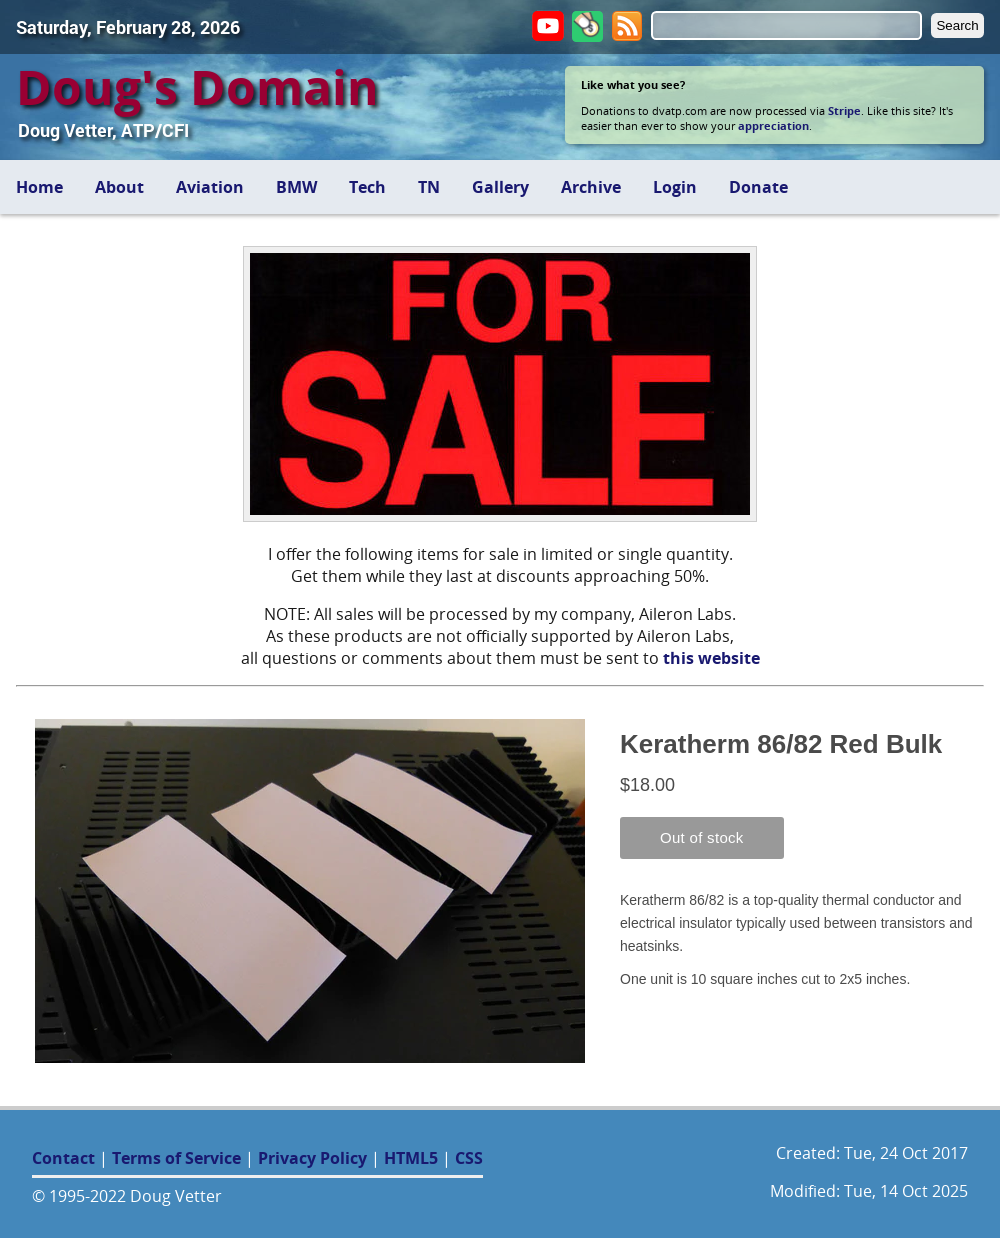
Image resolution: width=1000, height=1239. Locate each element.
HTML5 (411, 1158)
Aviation (210, 187)
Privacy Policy (312, 1158)
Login (675, 187)
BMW (296, 187)
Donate (758, 187)
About (119, 187)
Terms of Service (176, 1158)
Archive (591, 187)
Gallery (500, 187)
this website (711, 658)
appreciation (773, 125)
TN (429, 187)
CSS (469, 1158)
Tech (367, 187)
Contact (63, 1158)
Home (39, 187)
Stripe (844, 110)
